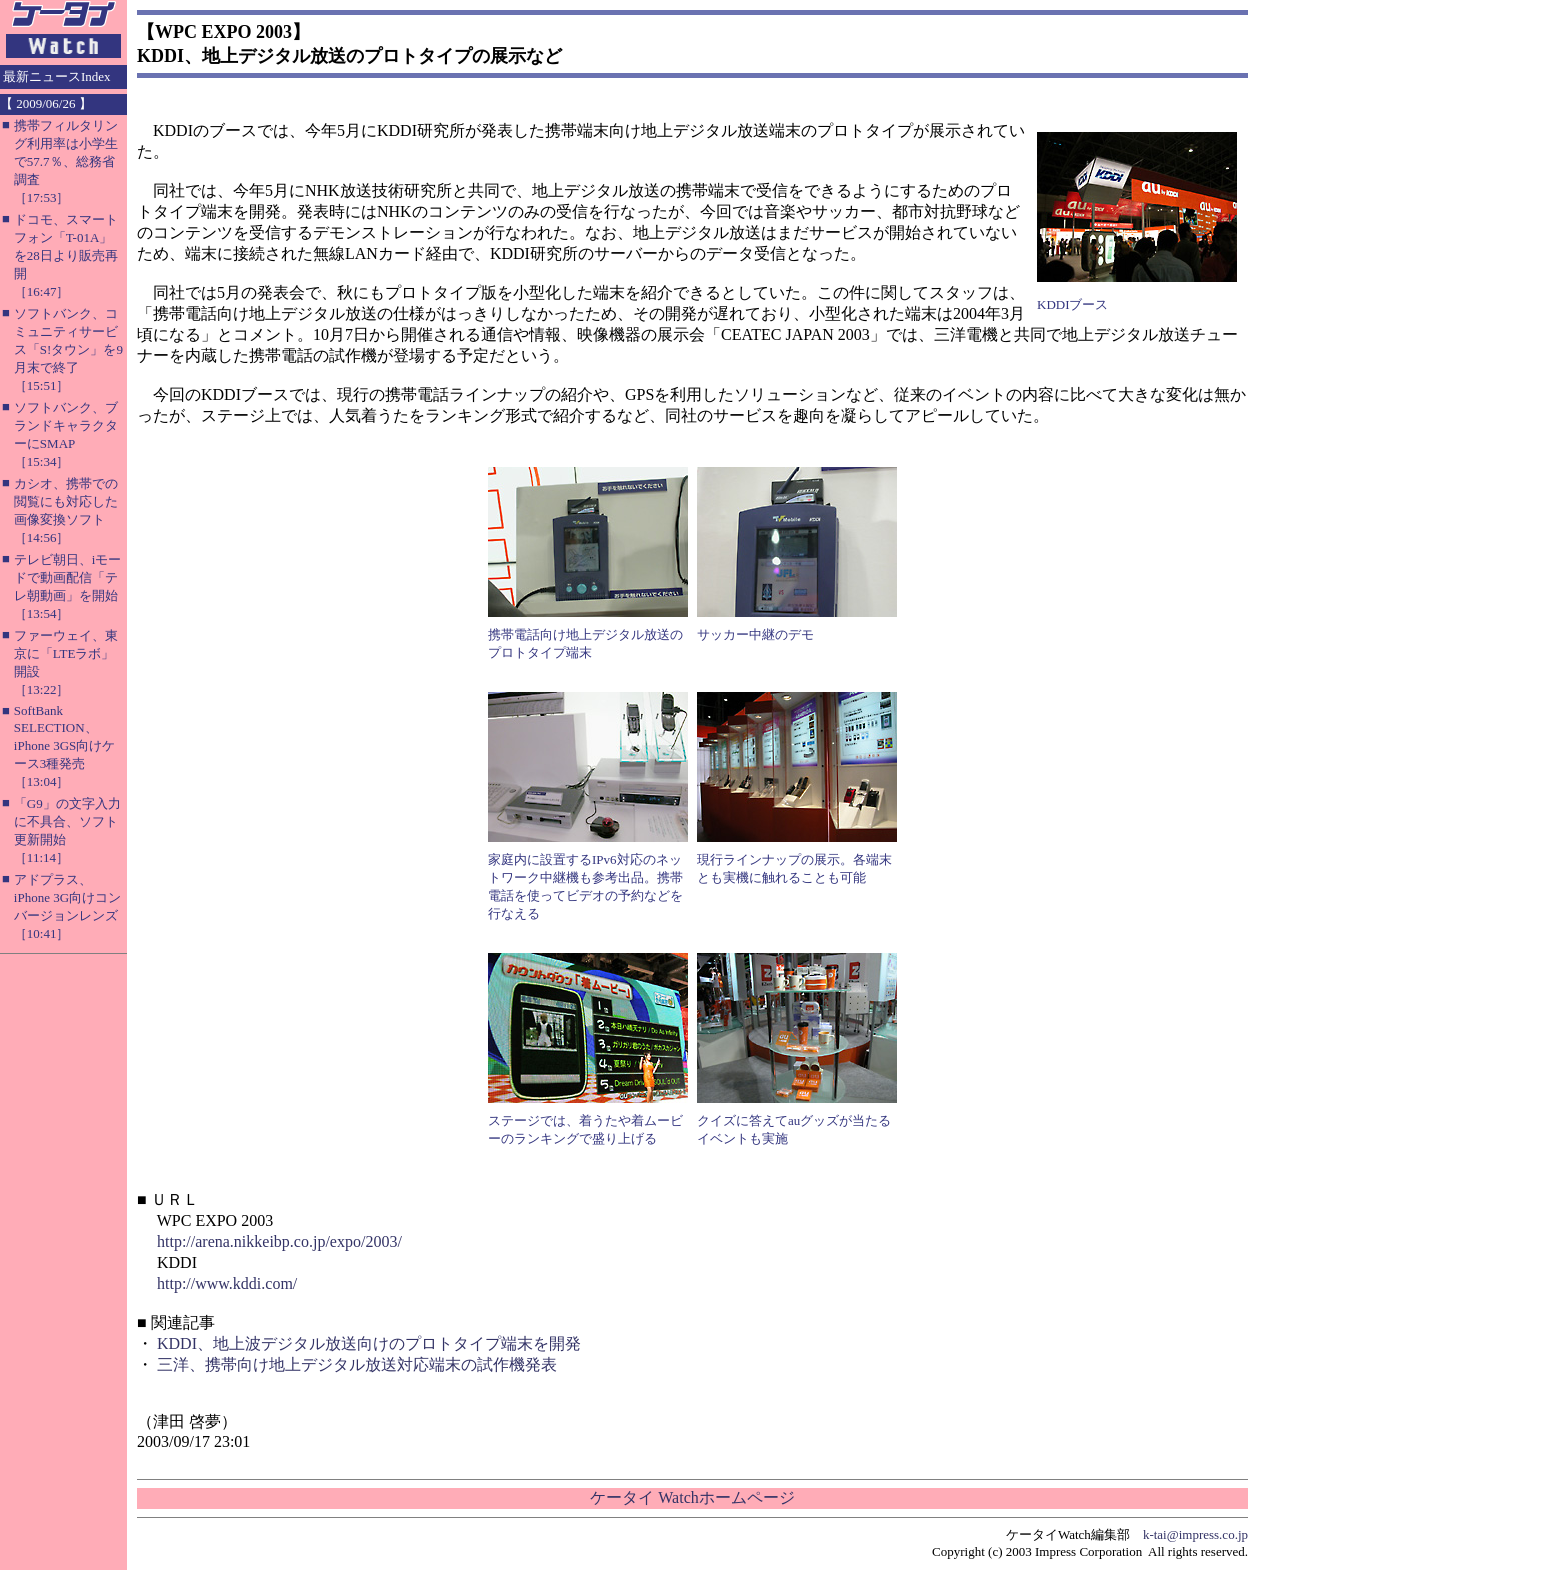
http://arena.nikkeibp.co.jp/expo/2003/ (279, 1241)
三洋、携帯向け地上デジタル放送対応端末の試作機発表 (357, 1364)
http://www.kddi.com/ (227, 1283)
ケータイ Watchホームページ (692, 1497)
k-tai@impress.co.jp (1195, 1534)
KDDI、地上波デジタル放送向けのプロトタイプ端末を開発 (369, 1343)
